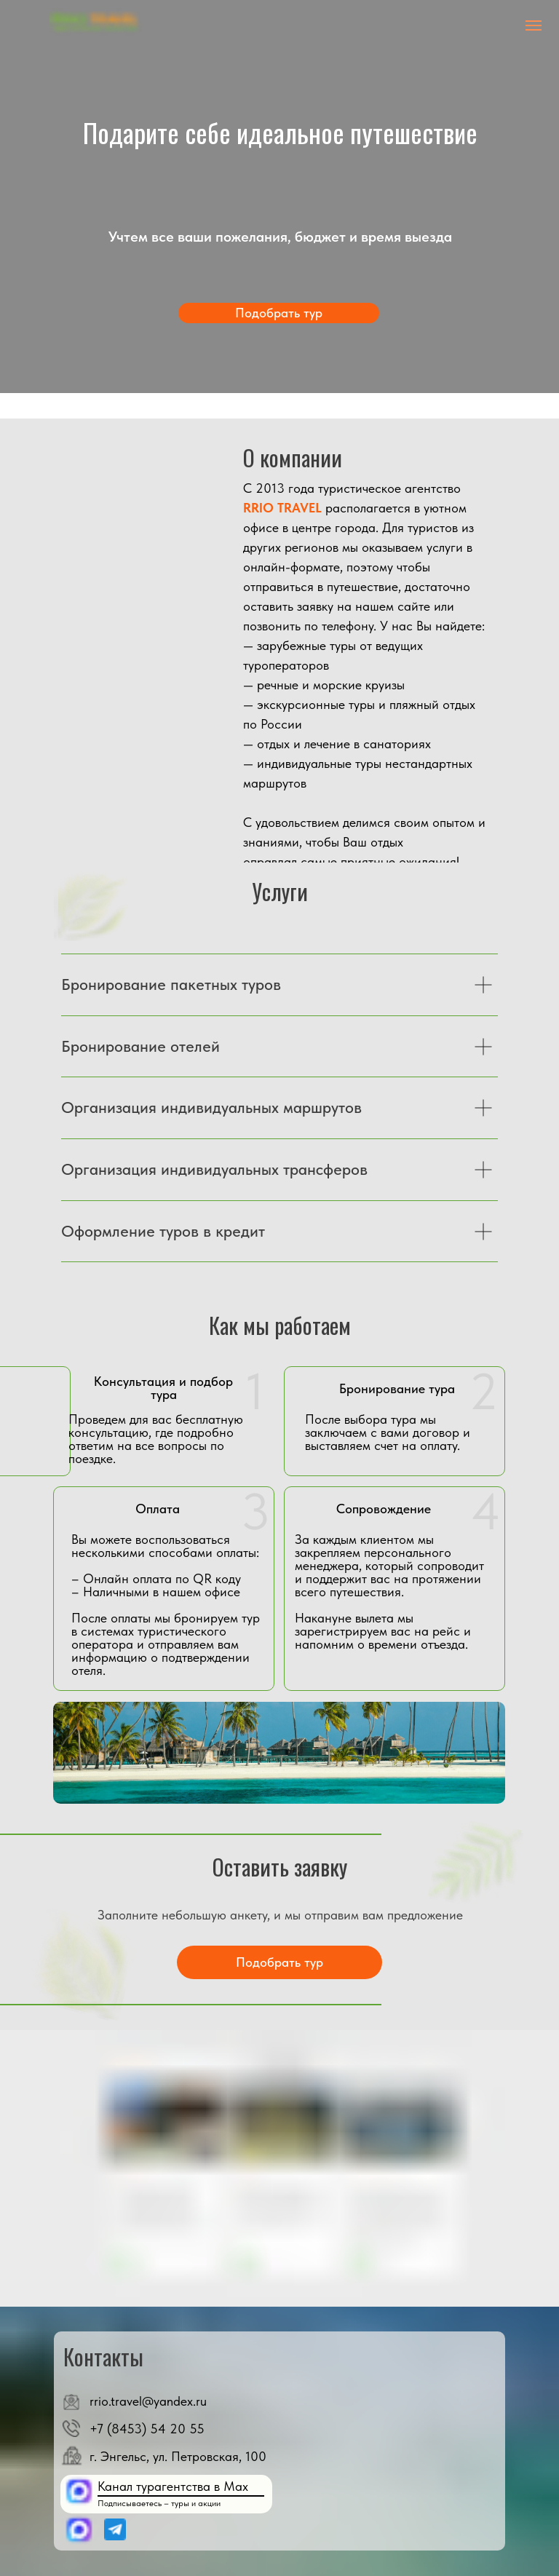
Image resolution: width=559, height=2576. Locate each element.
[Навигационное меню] (534, 25)
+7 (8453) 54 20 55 (147, 2428)
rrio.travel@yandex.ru (148, 2401)
